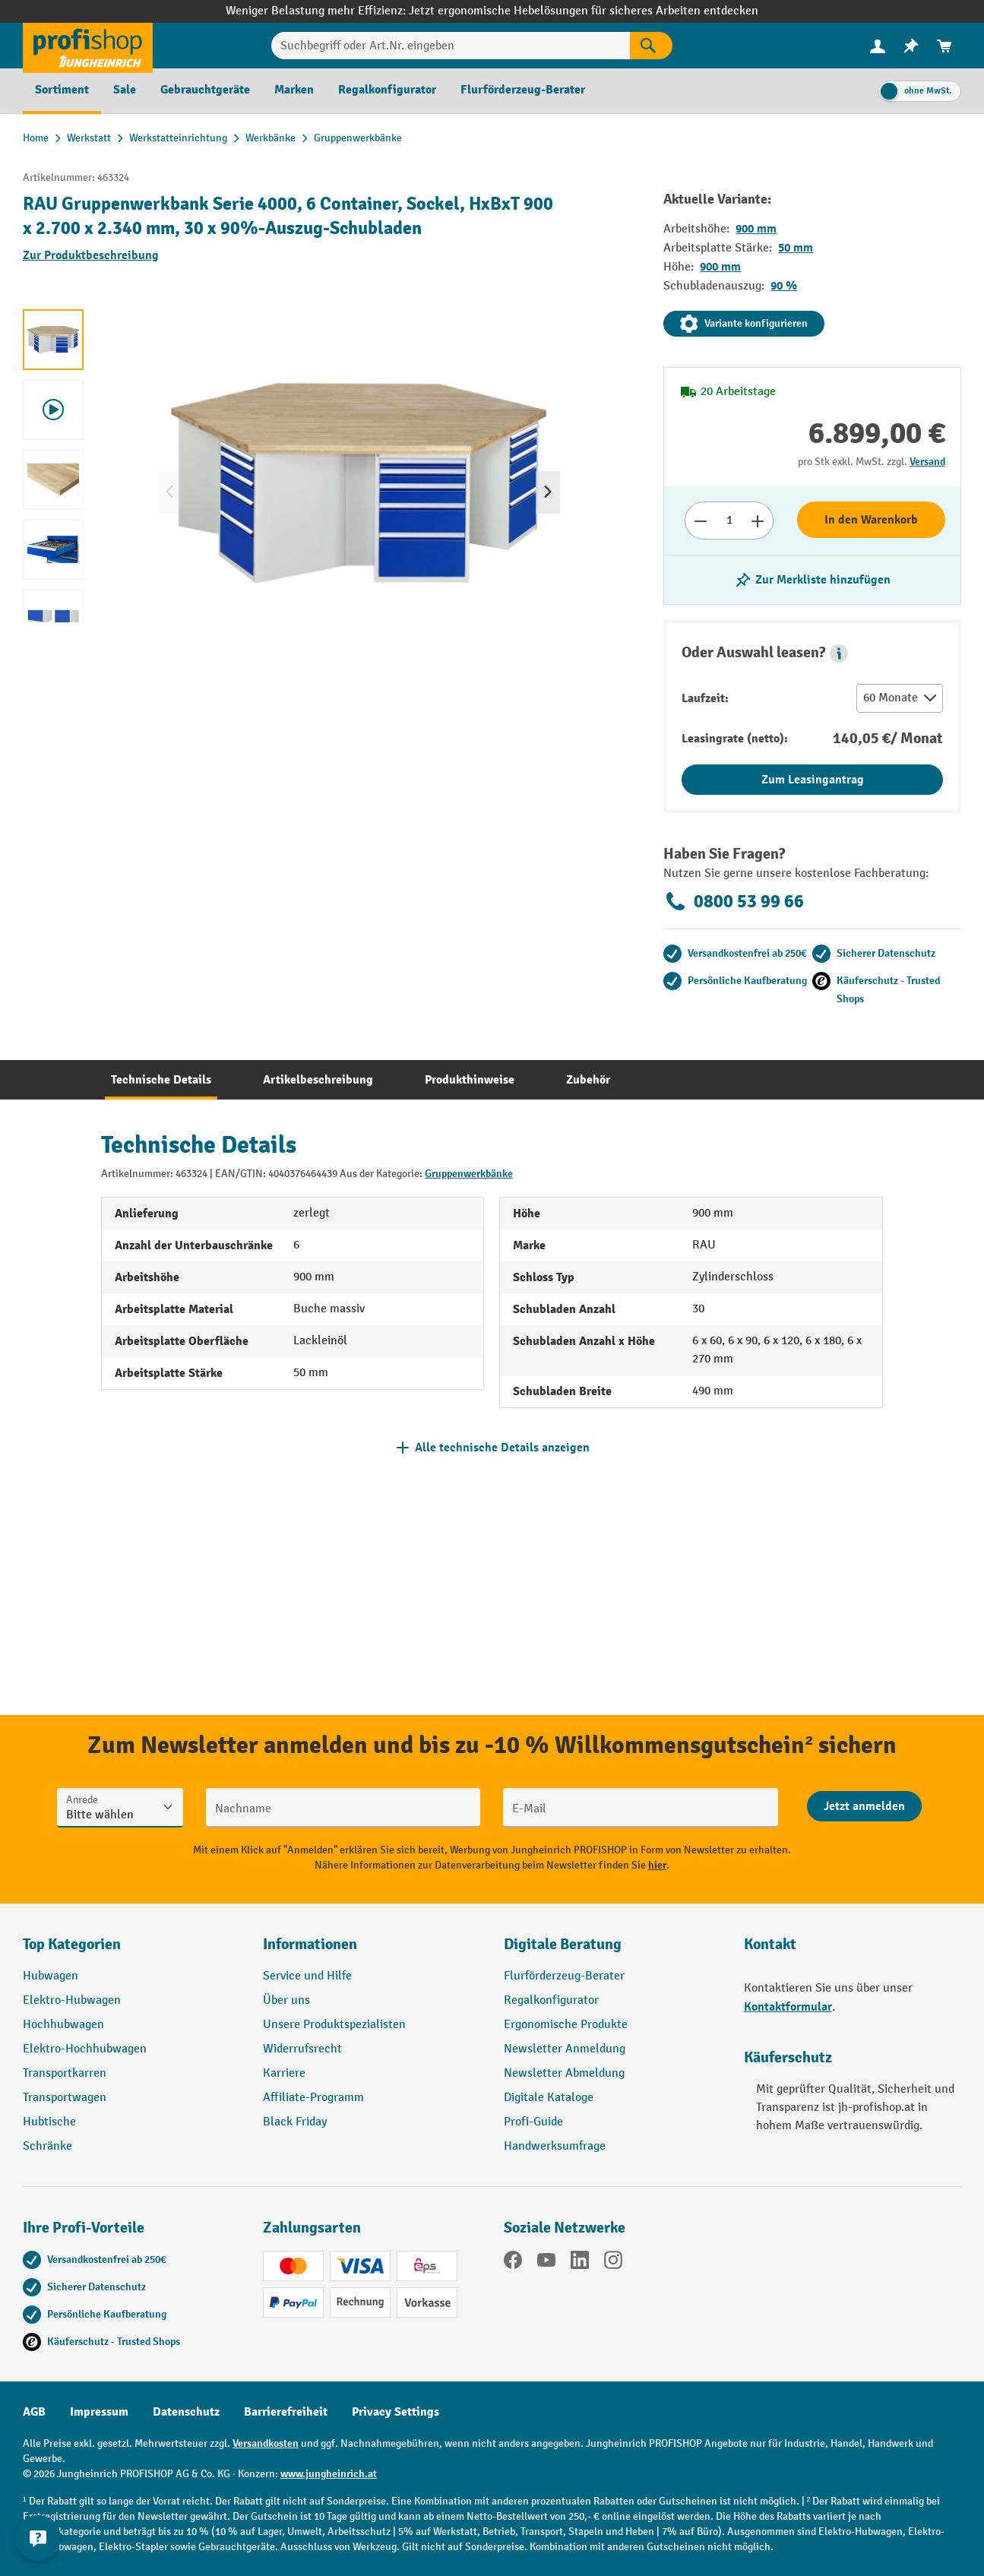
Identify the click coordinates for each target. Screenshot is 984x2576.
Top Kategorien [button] (72, 1944)
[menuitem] (877, 46)
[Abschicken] (864, 1806)
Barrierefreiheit (285, 2411)
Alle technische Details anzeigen (502, 1447)
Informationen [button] (310, 1944)
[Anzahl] (729, 521)
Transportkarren (64, 2073)
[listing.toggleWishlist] (812, 580)
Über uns (286, 2000)
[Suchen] (651, 45)
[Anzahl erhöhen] (758, 521)
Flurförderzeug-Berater (564, 1976)
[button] (839, 653)
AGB (34, 2411)
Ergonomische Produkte (566, 2024)
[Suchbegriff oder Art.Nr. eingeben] (450, 45)
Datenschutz (186, 2411)
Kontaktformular (788, 2006)
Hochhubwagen (63, 2024)
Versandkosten (266, 2443)
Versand (927, 461)
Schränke (47, 2146)
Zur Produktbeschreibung (91, 255)
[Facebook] (513, 2263)
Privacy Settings (395, 2411)
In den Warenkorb (871, 519)
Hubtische (49, 2122)
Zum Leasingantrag (812, 779)
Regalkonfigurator (551, 2000)
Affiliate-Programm (313, 2097)
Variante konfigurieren (744, 324)
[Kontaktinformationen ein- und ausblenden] (38, 2538)
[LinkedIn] (580, 2263)
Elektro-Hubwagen (72, 2000)
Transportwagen (64, 2097)
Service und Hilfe (307, 1976)
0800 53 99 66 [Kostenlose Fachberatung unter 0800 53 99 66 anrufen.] (733, 901)
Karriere (284, 2073)
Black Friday (295, 2122)
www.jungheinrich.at (328, 2473)
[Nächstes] (548, 492)
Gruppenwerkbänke (469, 1173)
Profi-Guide (533, 2122)
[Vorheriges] (169, 492)
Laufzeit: (705, 698)
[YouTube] (546, 2263)
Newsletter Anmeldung (564, 2049)
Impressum (99, 2411)
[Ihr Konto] (877, 45)
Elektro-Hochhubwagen (85, 2049)
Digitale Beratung (563, 1944)
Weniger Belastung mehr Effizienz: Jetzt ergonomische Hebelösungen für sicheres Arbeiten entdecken (492, 11)
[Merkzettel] (911, 46)
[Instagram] (613, 2263)
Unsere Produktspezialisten (334, 2024)
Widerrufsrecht (302, 2049)
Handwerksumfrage (555, 2146)
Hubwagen (50, 1976)
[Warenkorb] (944, 46)
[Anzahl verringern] (700, 521)
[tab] (161, 1080)
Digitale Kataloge (548, 2097)
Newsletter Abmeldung (564, 2073)
